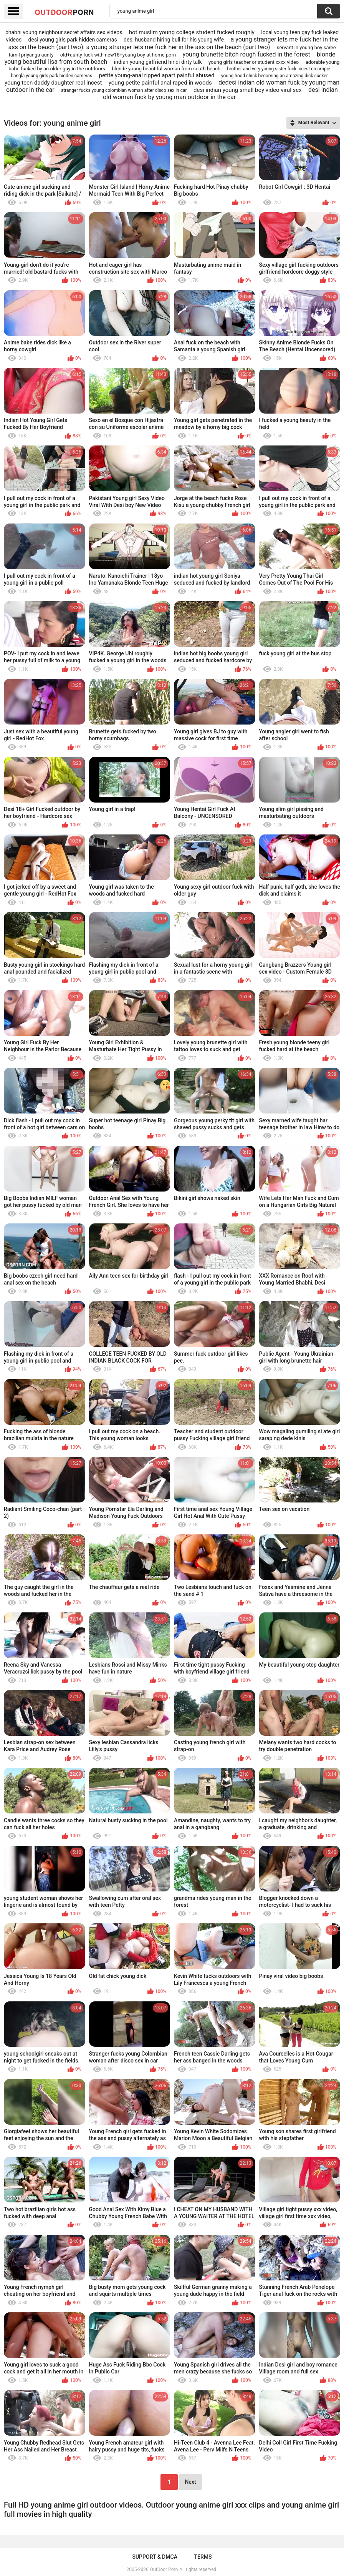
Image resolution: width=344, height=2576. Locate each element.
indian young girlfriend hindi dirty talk (158, 62)
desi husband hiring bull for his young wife (174, 40)
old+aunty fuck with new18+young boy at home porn (118, 55)
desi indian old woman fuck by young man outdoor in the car (220, 93)
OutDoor (64, 12)
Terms (203, 2557)
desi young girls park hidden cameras (72, 40)
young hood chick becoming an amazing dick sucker (274, 75)
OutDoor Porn (164, 2569)
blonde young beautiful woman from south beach (166, 68)
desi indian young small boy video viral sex (248, 89)
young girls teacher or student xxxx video (253, 62)
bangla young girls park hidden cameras (51, 75)
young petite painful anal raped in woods (160, 82)
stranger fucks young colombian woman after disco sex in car (124, 90)
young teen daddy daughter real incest (53, 82)
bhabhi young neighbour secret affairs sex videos (63, 32)
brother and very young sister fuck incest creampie (278, 68)
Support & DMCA (154, 2557)
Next (190, 2482)
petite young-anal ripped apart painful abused (156, 75)
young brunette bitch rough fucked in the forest (246, 54)
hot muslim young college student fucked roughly (192, 32)
